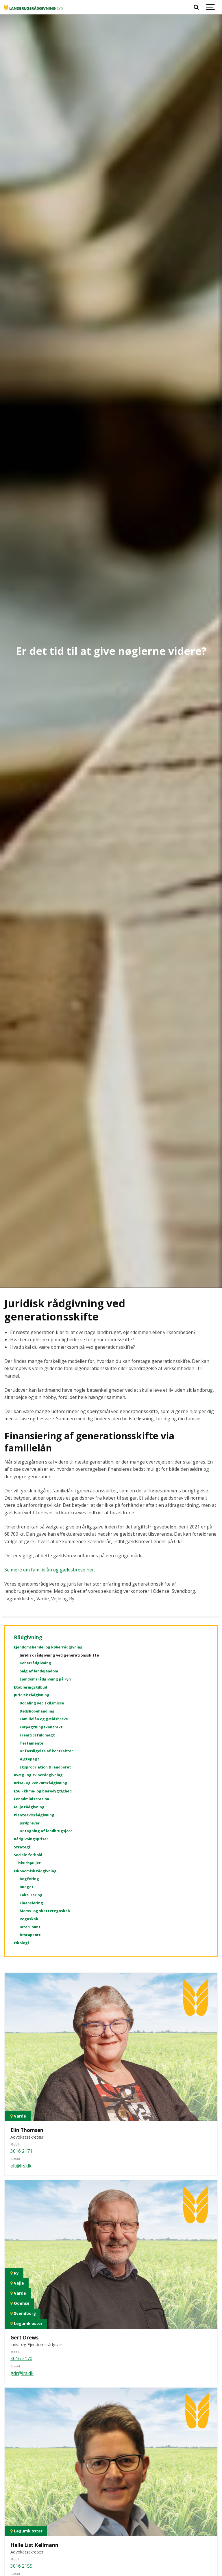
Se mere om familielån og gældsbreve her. (49, 1570)
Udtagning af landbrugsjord (46, 1831)
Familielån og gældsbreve (44, 1719)
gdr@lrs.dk (22, 2373)
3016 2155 (21, 2566)
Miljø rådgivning (29, 1807)
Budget (27, 1886)
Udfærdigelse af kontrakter (46, 1751)
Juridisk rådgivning (31, 1695)
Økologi (21, 1942)
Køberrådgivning (35, 1663)
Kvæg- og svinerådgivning (38, 1775)
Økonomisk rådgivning (35, 1871)
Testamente (31, 1743)
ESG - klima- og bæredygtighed (43, 1791)
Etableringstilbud (30, 1687)
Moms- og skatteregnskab (45, 1910)
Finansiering (31, 1903)
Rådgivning (28, 1637)
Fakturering (31, 1895)
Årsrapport (30, 1934)
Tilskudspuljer (27, 1863)
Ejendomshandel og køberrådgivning (48, 1647)
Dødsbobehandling (37, 1711)
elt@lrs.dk (21, 2166)
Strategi (22, 1847)
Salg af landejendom (39, 1671)
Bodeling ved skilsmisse (42, 1703)
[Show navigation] (210, 7)
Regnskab (29, 1918)
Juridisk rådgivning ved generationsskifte (59, 1655)
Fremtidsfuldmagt (37, 1735)
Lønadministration (31, 1798)
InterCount (30, 1927)
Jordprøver (30, 1823)
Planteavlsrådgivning (34, 1815)
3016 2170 (21, 2358)
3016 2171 (21, 2151)
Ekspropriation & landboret (45, 1767)
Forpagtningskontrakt (41, 1727)
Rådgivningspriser (31, 1839)
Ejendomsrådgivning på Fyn (45, 1679)
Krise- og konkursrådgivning (40, 1783)
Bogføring (29, 1878)
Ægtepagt (29, 1759)
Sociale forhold (28, 1854)
